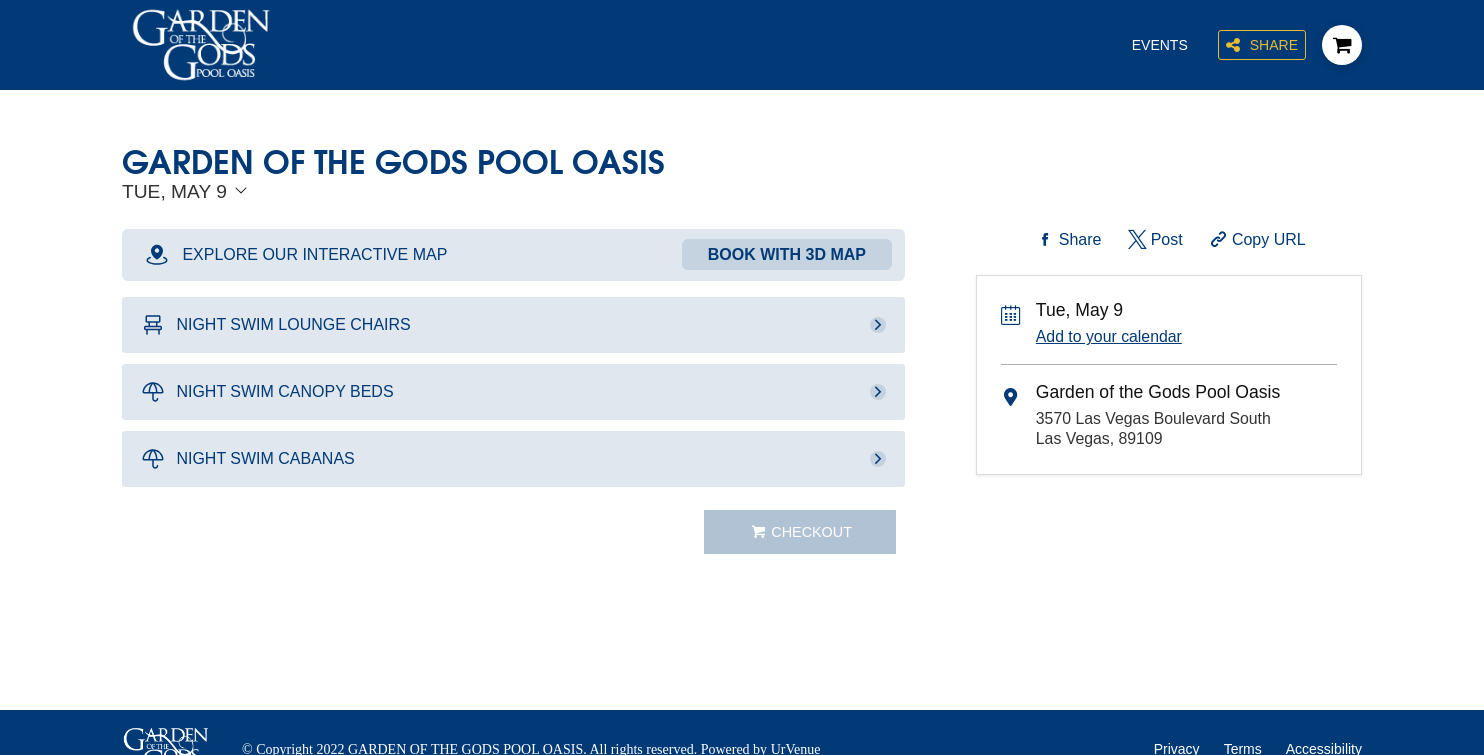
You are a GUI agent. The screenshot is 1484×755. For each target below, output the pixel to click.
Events (1160, 45)
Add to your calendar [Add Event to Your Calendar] (1109, 336)
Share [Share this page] (1262, 45)
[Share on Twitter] (1153, 240)
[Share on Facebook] (1067, 240)
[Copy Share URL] (1255, 240)
